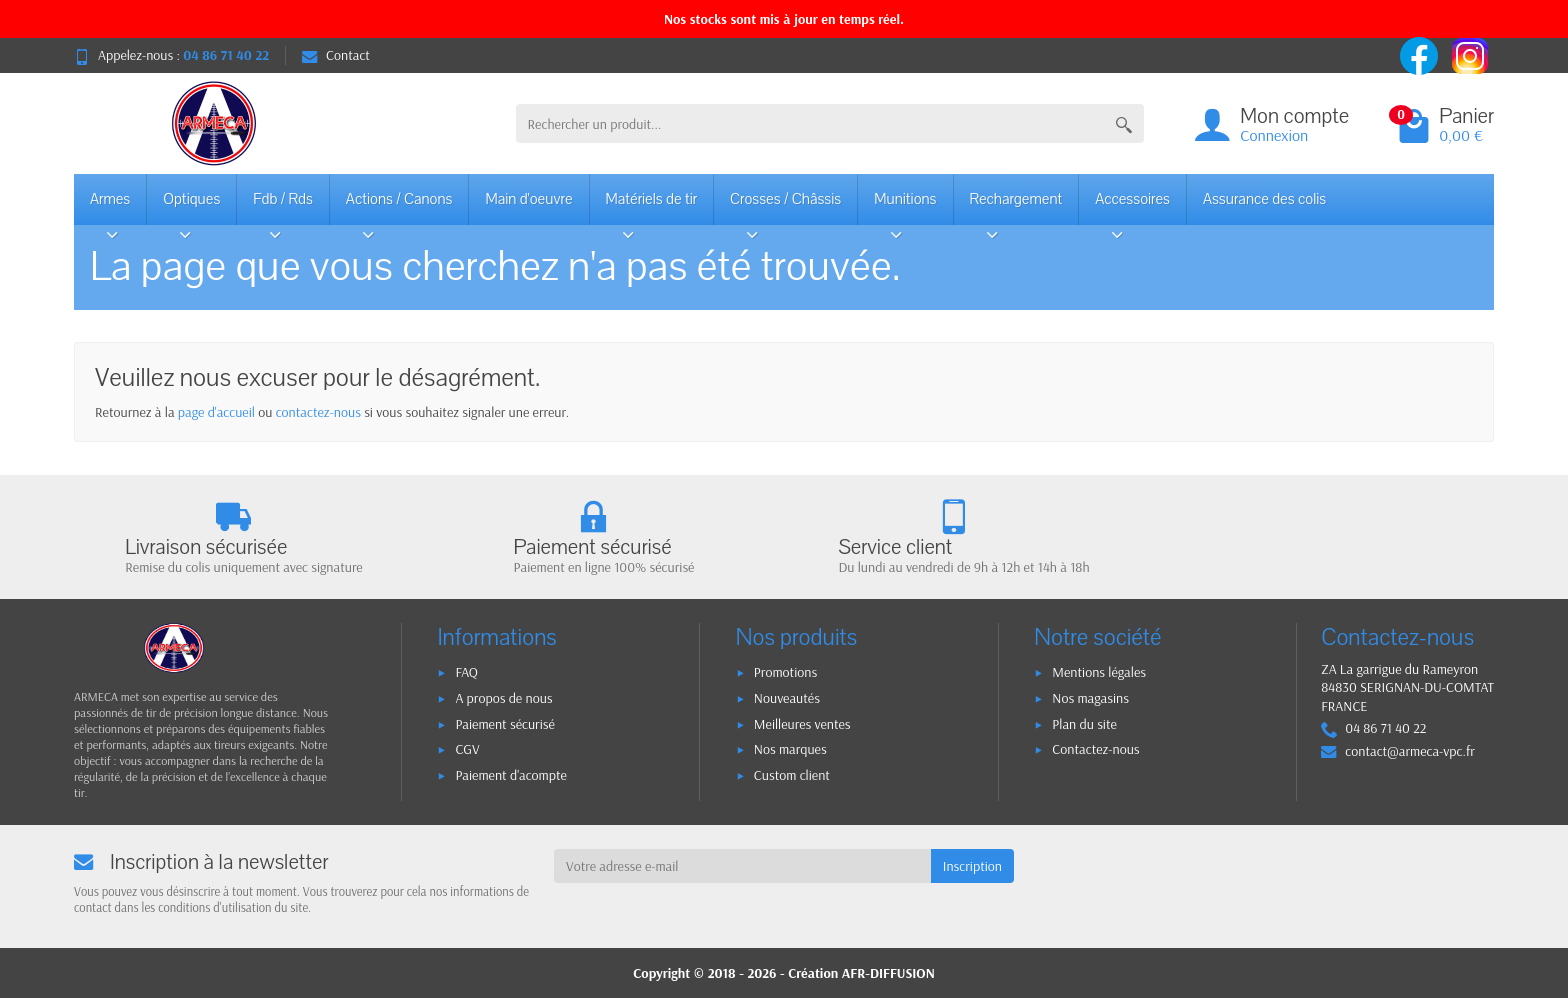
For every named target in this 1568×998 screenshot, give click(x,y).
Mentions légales (1099, 672)
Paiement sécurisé (504, 724)
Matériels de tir (652, 207)
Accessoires (1132, 207)
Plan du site (1084, 724)
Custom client (792, 775)
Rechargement (1016, 207)
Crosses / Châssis (785, 207)
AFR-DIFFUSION (888, 973)
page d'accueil (216, 412)
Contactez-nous (1095, 749)
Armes (112, 207)
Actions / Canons (399, 207)
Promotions (785, 672)
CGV (467, 749)
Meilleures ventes (802, 724)
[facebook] (1420, 54)
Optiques (191, 207)
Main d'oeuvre (528, 199)
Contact (336, 55)
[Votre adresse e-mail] (742, 866)
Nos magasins (1090, 698)
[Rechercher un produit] (810, 123)
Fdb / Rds (283, 207)
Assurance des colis (1264, 199)
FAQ (466, 672)
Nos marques (790, 749)
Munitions (905, 207)
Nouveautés (787, 698)
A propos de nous (503, 698)
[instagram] (1470, 54)
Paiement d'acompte (510, 775)
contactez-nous (318, 412)
